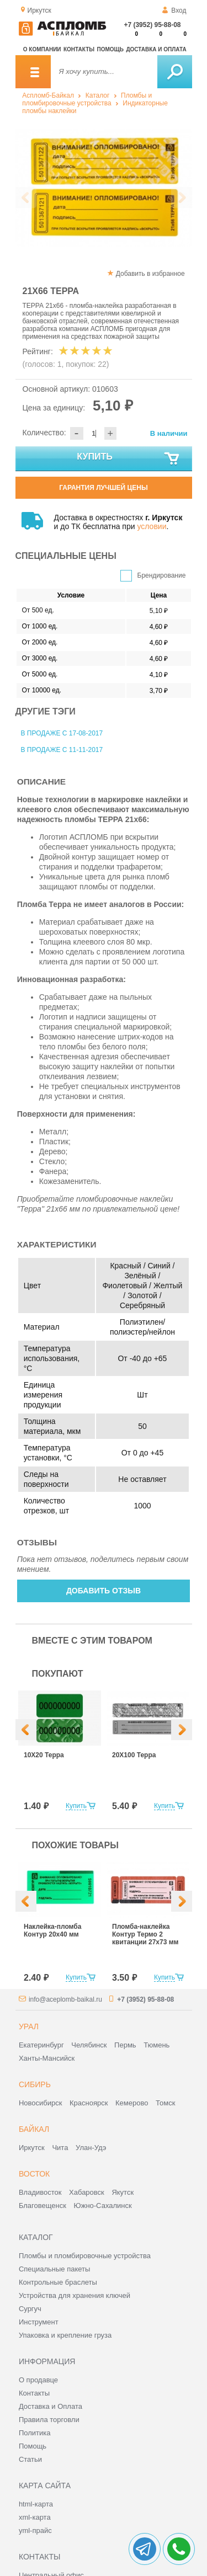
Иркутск (32, 2147)
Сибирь (35, 2084)
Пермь (125, 2045)
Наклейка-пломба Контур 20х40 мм (52, 1930)
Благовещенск (42, 2205)
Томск (165, 2103)
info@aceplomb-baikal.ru (65, 1999)
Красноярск (89, 2103)
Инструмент (39, 2322)
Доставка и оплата (156, 49)
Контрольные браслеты (58, 2282)
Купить (128, 459)
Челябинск (89, 2045)
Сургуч (30, 2309)
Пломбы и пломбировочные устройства (87, 99)
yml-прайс (35, 2530)
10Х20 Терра (44, 1755)
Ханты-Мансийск (47, 2058)
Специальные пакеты (55, 2269)
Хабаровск (86, 2192)
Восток (34, 2173)
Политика (35, 2433)
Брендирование (161, 575)
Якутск (123, 2192)
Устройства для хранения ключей (74, 2295)
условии (151, 526)
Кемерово (131, 2103)
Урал (29, 2026)
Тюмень (156, 2045)
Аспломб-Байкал (48, 95)
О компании (42, 49)
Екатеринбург (41, 2045)
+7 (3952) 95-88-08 (152, 25)
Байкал (34, 2129)
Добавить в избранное (150, 274)
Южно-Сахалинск (103, 2205)
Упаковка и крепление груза (65, 2335)
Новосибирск (40, 2103)
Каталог (98, 95)
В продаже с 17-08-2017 (62, 733)
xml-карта (35, 2517)
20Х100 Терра (134, 1755)
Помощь (110, 49)
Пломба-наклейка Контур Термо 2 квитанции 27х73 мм (145, 1934)
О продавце (38, 2380)
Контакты (78, 49)
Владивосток (40, 2192)
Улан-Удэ (91, 2147)
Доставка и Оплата (50, 2406)
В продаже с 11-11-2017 (62, 750)
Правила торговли (49, 2419)
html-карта (36, 2504)
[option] (103, 188)
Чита (60, 2147)
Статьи (30, 2459)
